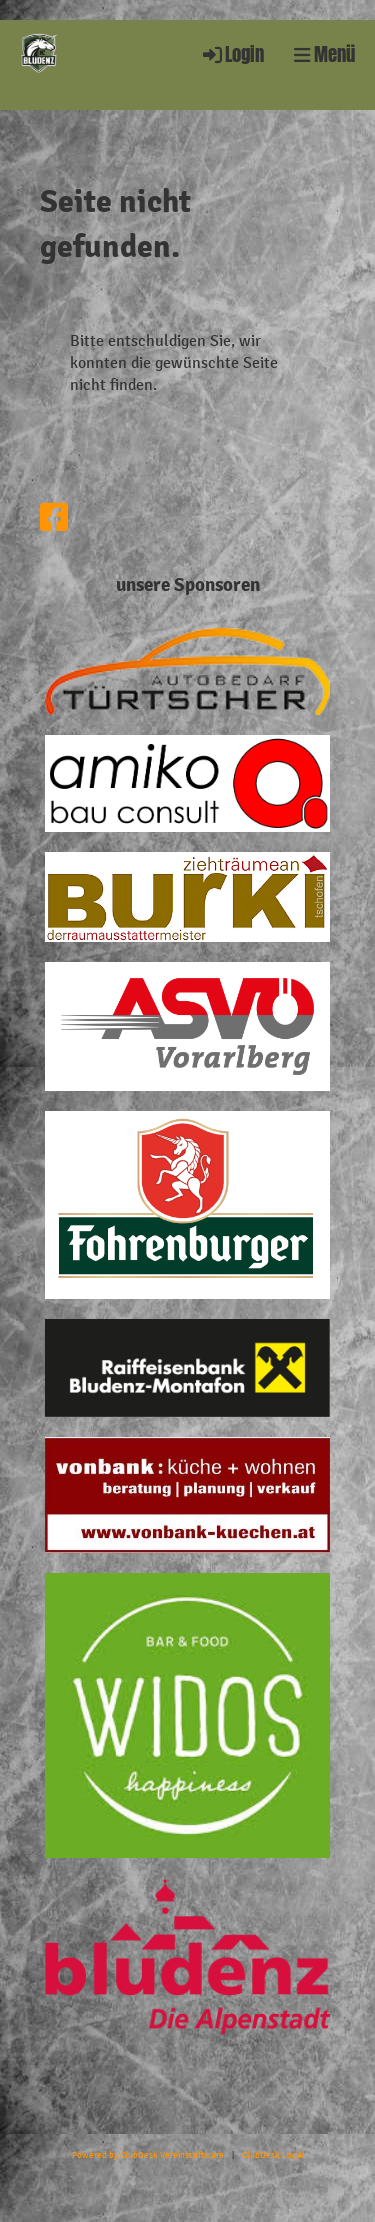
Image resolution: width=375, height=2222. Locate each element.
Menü (324, 55)
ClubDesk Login (273, 2155)
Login (232, 54)
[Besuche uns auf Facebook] (54, 519)
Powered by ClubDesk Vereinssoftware (148, 2155)
